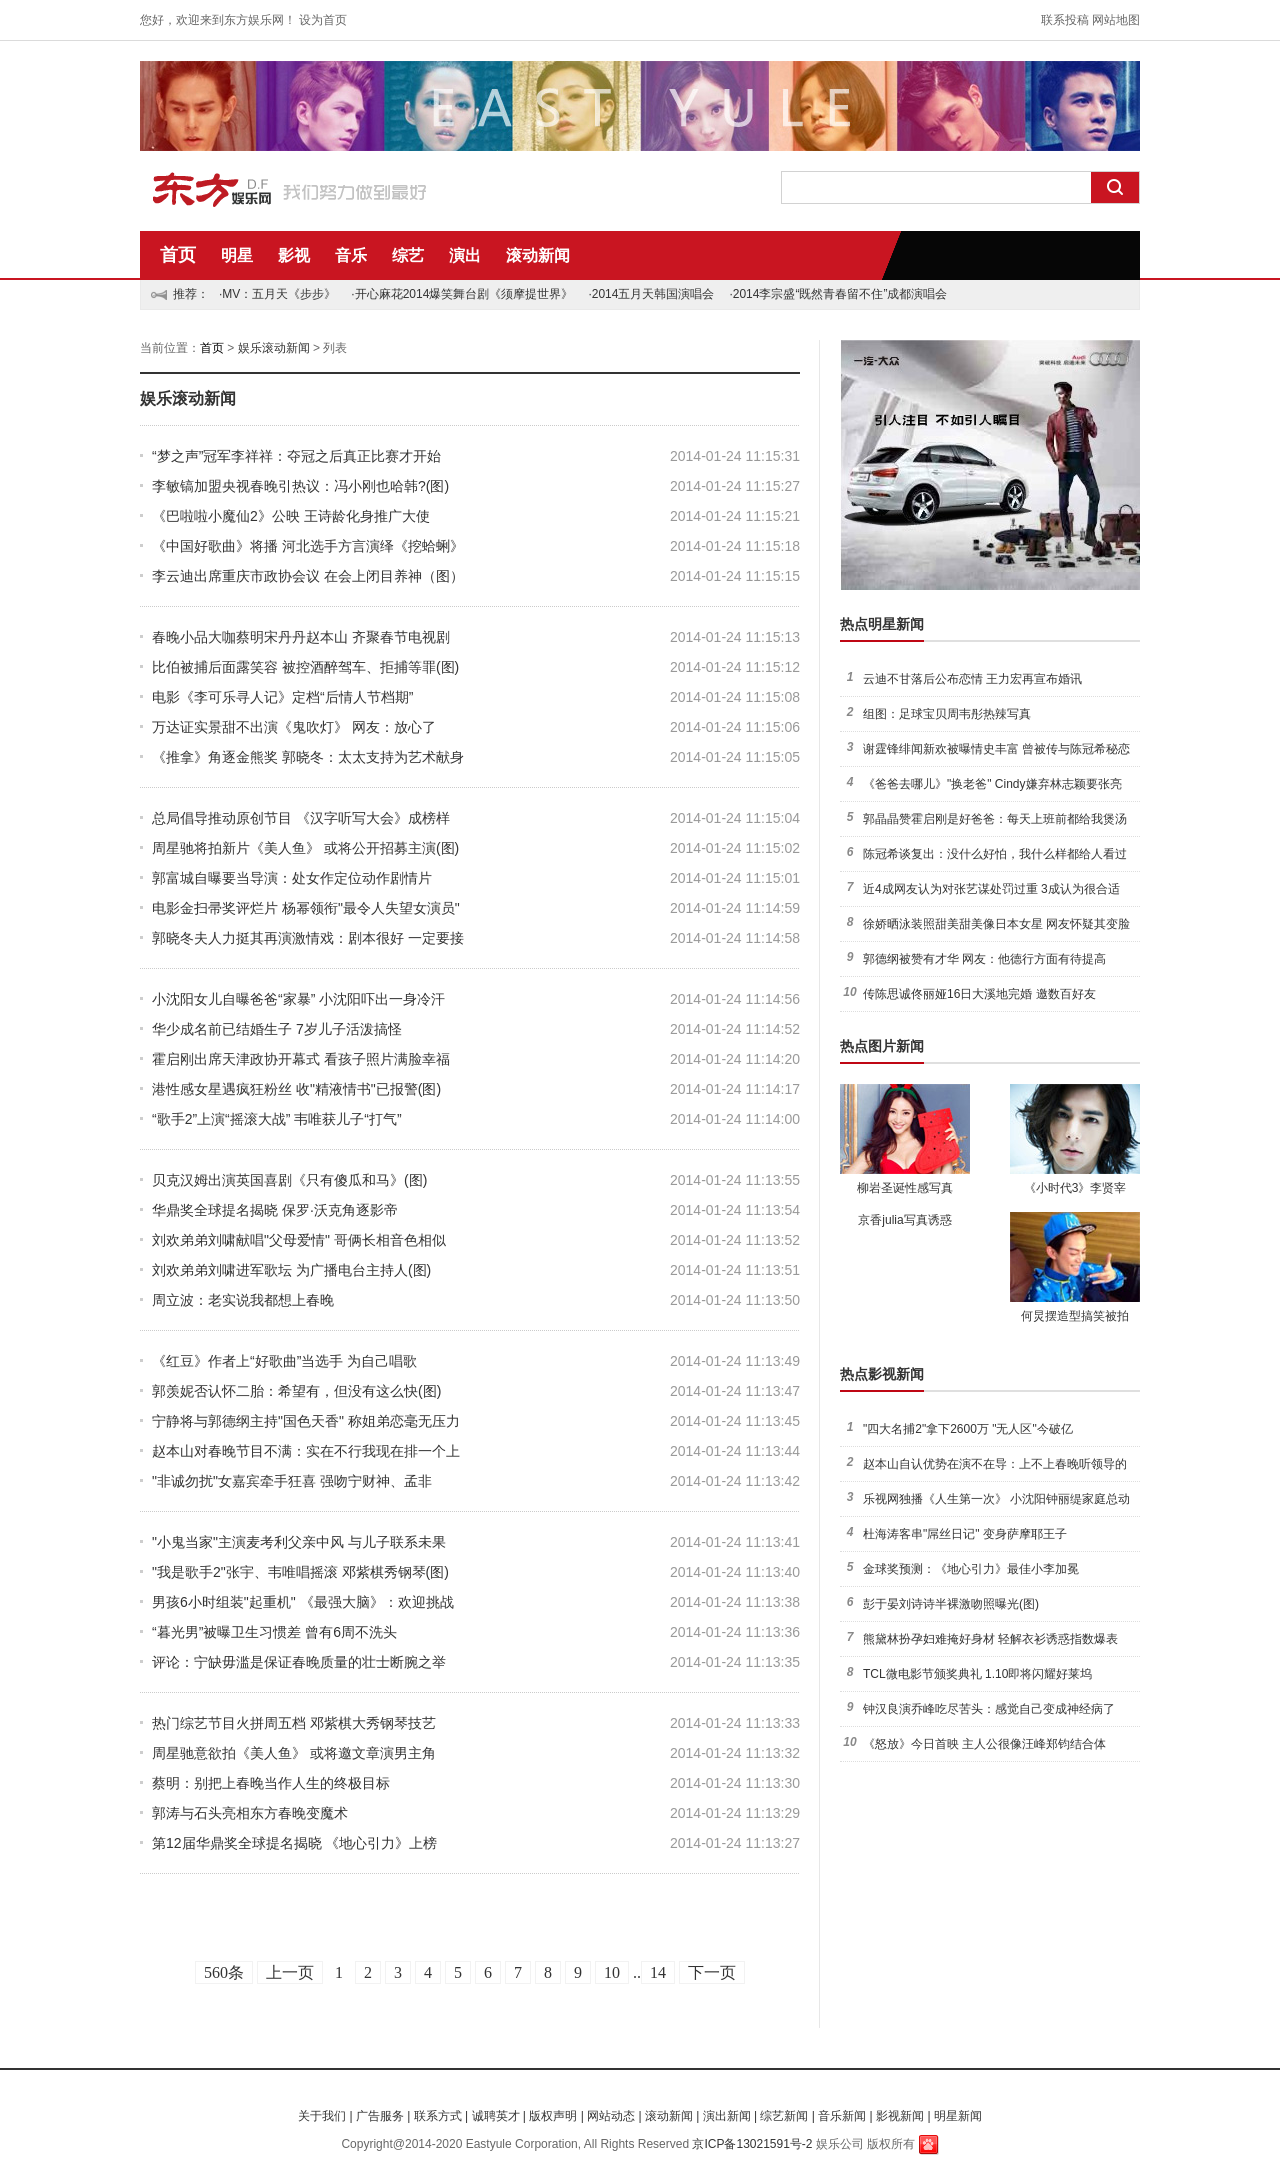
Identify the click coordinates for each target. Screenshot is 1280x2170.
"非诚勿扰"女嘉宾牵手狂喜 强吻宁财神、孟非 (292, 1481)
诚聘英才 (496, 2116)
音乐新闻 (842, 2116)
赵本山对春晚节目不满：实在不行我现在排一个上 (306, 1451)
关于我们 (322, 2116)
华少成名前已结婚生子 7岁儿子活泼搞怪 (277, 1029)
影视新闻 (900, 2116)
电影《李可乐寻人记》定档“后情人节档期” (282, 697)
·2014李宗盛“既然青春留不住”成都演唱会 (838, 294)
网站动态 (611, 2116)
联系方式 (438, 2116)
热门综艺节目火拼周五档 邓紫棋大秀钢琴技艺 (294, 1723)
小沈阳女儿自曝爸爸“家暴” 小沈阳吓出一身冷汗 (298, 999)
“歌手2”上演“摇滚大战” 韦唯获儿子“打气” (277, 1119)
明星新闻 (958, 2116)
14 (658, 1972)
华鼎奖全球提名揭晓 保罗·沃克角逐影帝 (275, 1210)
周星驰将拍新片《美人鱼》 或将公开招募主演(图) (305, 848)
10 (612, 1972)
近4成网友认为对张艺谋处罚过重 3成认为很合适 (991, 889)
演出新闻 (727, 2116)
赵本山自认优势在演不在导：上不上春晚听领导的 (995, 1464)
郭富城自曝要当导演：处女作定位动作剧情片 (292, 878)
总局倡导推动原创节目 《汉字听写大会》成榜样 (301, 818)
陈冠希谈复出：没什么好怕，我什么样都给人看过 (995, 854)
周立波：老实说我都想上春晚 (243, 1300)
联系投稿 (1065, 20)
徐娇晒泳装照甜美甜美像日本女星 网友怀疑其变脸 (996, 924)
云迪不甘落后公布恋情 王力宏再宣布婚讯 (972, 679)
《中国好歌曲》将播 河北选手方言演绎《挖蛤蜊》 (308, 546)
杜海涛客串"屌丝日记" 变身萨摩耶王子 (965, 1534)
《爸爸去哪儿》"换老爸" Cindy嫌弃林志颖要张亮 (992, 784)
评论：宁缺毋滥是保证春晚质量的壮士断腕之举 (299, 1662)
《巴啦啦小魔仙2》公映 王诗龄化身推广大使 (291, 516)
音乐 (351, 255)
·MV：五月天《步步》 (277, 294)
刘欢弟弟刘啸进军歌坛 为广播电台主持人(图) (291, 1270)
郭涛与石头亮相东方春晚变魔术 (250, 1813)
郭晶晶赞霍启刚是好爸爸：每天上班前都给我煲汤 (995, 819)
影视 (294, 255)
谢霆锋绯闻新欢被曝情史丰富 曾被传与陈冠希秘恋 (996, 749)
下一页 (712, 1972)
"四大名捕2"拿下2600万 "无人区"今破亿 (968, 1429)
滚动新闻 (538, 255)
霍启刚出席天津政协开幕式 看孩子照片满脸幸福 (301, 1059)
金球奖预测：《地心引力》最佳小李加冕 (971, 1569)
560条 (224, 1972)
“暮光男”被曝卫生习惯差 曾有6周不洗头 (274, 1632)
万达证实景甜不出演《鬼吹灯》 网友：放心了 (294, 727)
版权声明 (553, 2116)
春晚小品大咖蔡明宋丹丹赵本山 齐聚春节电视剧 (301, 637)
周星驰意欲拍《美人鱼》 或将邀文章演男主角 (294, 1753)
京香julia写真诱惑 (904, 1220)
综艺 (408, 255)
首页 (178, 255)
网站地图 (1116, 20)
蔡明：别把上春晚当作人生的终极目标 (271, 1783)
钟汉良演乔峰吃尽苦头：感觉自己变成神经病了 (989, 1709)
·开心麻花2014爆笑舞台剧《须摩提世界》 (462, 294)
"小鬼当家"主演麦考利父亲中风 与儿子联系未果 (299, 1542)
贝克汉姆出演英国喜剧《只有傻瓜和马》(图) (289, 1180)
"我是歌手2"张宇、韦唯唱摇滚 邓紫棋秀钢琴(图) (300, 1572)
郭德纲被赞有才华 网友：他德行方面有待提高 (984, 959)
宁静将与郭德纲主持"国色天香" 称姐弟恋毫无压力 (306, 1421)
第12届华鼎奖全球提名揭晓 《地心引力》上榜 (294, 1843)
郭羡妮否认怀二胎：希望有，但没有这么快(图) (296, 1391)
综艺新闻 (784, 2116)
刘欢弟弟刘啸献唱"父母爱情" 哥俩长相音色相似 (299, 1240)
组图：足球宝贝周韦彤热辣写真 (947, 714)
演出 (465, 255)
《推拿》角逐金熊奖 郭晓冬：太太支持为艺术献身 (308, 757)
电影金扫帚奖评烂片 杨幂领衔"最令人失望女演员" (306, 908)
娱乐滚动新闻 (274, 348)
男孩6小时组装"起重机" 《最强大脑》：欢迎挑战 (303, 1602)
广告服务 (380, 2116)
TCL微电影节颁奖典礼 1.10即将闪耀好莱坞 (977, 1674)
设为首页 (323, 20)
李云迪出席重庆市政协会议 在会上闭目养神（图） (308, 576)
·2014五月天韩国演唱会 (651, 294)
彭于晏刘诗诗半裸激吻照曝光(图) (951, 1604)
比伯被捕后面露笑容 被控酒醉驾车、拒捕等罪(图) (305, 667)
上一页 (290, 1972)
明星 (237, 255)
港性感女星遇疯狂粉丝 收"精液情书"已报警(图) (296, 1089)
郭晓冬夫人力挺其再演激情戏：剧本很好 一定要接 (308, 938)
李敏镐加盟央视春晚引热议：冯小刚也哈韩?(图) (300, 486)
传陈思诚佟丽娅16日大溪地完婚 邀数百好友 (979, 994)
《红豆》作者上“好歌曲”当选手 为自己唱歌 (284, 1361)
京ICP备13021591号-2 (752, 2144)
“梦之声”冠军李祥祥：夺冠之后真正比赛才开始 (296, 456)
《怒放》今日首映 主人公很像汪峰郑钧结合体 (984, 1744)
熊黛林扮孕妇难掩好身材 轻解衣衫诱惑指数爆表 (990, 1639)
